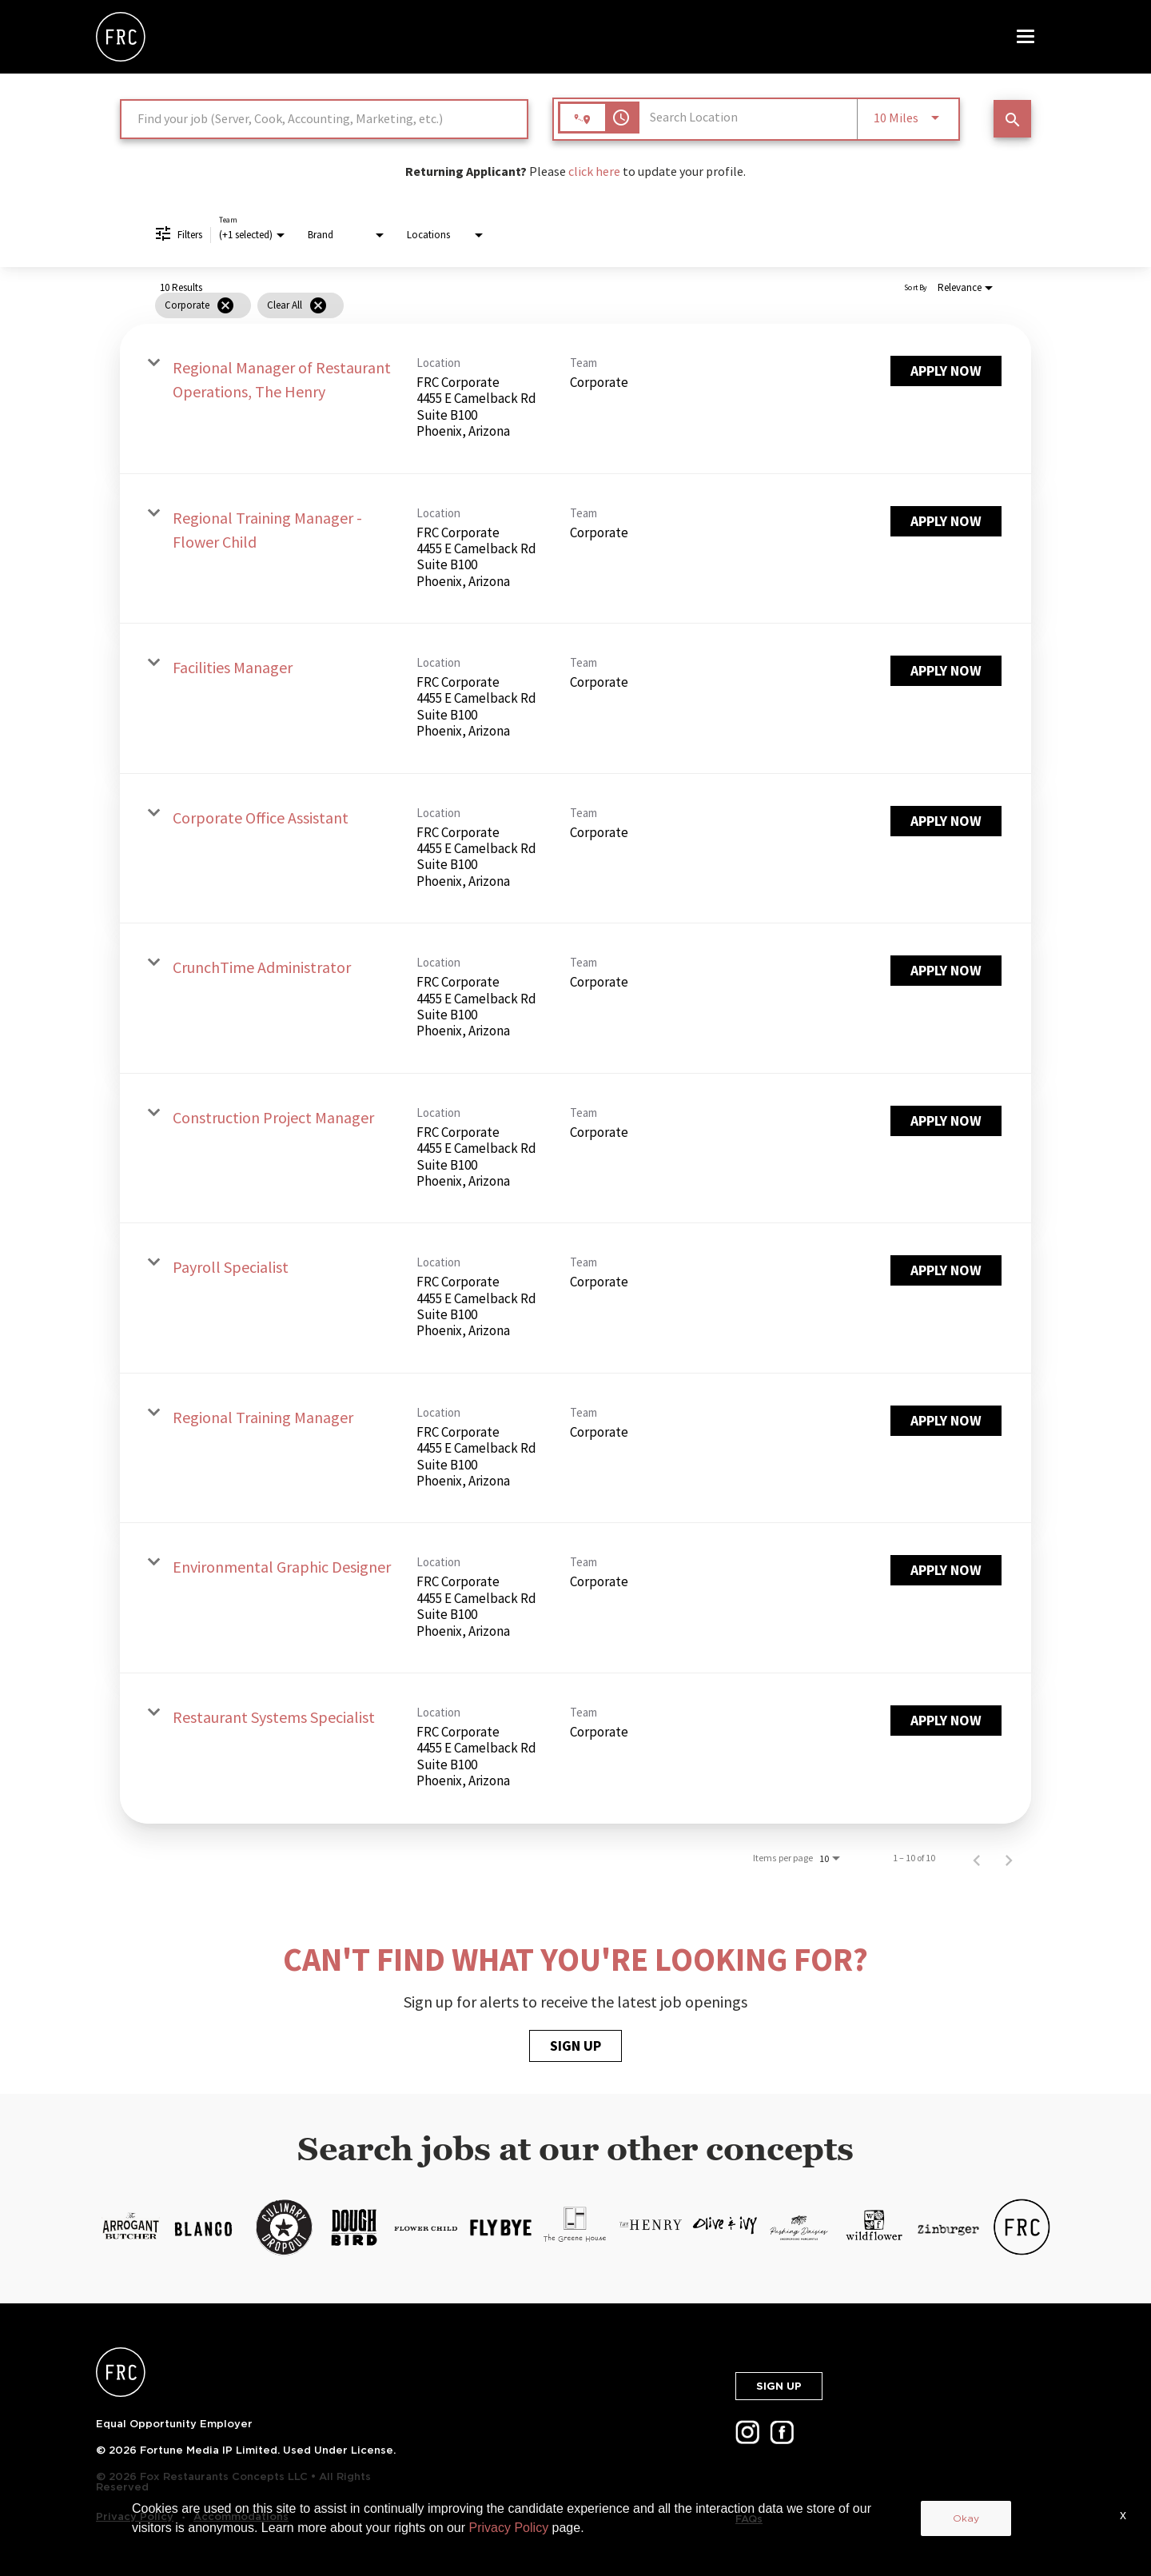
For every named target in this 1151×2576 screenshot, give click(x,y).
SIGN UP (575, 2045)
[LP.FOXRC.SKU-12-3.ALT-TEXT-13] (724, 2227)
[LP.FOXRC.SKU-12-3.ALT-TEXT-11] (575, 2227)
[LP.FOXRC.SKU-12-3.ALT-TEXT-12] (650, 2227)
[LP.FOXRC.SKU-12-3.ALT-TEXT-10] (501, 2227)
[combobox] (324, 119)
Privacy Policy (134, 2516)
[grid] (546, 305)
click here (594, 171)
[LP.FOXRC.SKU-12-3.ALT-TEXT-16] (947, 2227)
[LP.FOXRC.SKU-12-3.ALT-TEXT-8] (352, 2227)
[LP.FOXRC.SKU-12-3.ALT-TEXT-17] (1022, 2227)
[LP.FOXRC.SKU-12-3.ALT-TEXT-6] (203, 2227)
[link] (575, 399)
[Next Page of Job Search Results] (1009, 1858)
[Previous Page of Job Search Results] (977, 1858)
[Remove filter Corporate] (225, 305)
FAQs (749, 2519)
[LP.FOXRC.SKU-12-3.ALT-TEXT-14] (799, 2227)
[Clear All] (318, 305)
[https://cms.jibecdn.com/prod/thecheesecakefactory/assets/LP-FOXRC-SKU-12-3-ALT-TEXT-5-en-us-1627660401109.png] (129, 2227)
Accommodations (241, 2516)
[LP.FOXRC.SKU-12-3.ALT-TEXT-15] (873, 2227)
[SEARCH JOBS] (1012, 119)
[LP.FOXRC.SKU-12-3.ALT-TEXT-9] (426, 2227)
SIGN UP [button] (779, 2386)
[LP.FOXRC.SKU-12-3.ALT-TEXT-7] (284, 2227)
